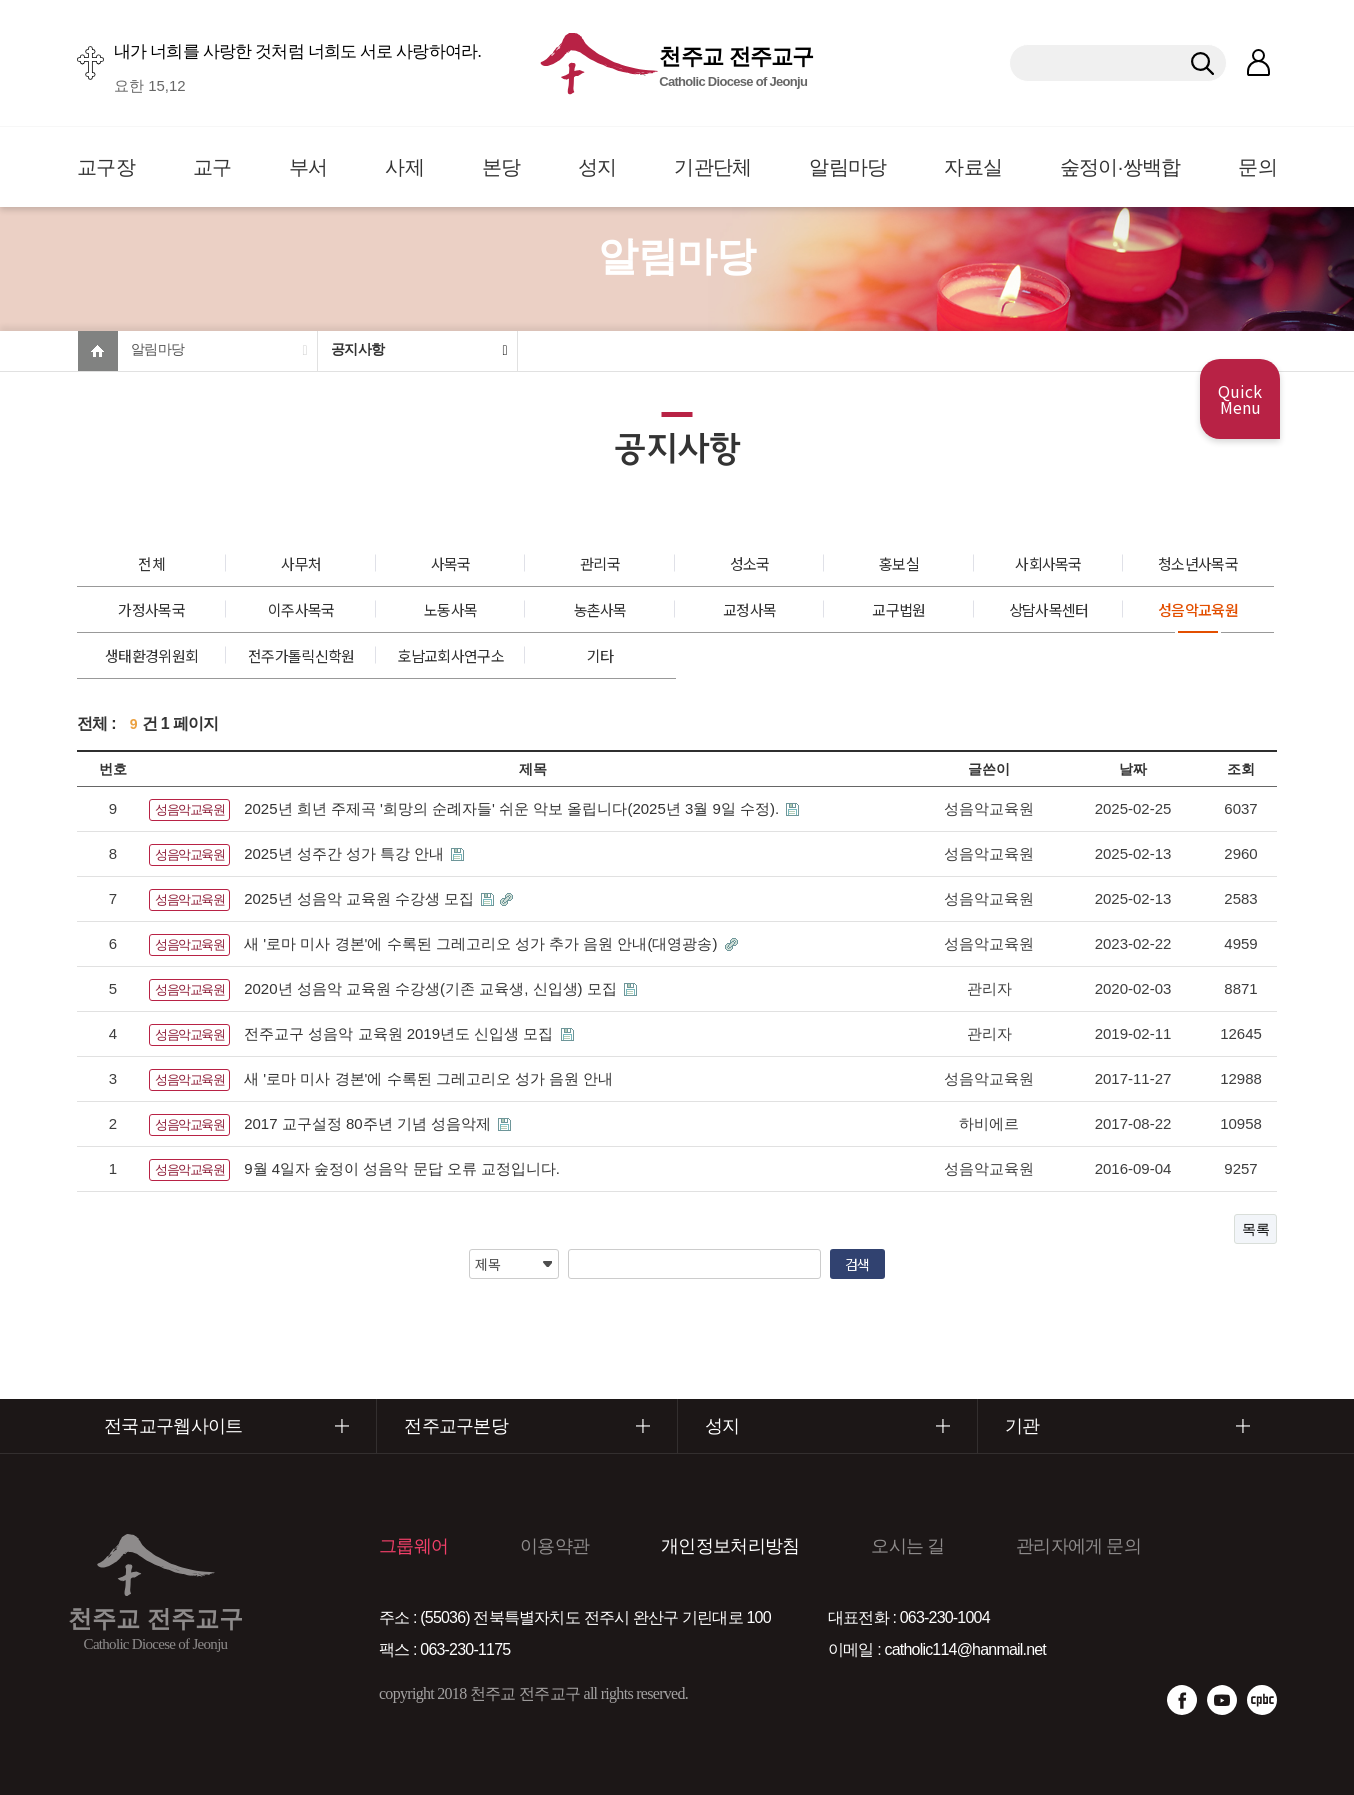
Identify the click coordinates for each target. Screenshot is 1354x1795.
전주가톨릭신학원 (301, 655)
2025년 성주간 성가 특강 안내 (346, 853)
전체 (151, 563)
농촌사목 (600, 609)
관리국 (600, 563)
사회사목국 (1048, 563)
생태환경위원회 (151, 655)
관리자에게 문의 (1078, 1546)
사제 (404, 167)
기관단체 (712, 167)
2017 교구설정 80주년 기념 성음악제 (369, 1123)
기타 (600, 655)
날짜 (1133, 769)
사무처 (301, 563)
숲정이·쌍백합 (1120, 167)
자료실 (973, 167)
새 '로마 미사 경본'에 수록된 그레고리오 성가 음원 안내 (428, 1078)
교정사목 (749, 609)
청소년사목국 (1198, 563)
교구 (212, 167)
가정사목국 (151, 609)
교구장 (106, 167)
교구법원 (898, 609)
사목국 (451, 563)
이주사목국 (301, 609)
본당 (501, 167)
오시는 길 (907, 1546)
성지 (597, 167)
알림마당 (847, 167)
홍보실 (899, 563)
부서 (308, 167)
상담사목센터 (1049, 609)
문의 (1257, 167)
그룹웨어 (413, 1546)
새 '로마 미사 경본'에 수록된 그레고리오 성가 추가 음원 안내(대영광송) (482, 943)
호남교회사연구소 (450, 655)
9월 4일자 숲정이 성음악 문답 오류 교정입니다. (402, 1168)
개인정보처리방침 (730, 1546)
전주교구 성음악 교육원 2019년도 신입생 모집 (400, 1033)
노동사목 (450, 609)
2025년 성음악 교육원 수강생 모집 (361, 898)
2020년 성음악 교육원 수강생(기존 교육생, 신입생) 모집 (432, 988)
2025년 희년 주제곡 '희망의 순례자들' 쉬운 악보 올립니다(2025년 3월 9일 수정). (513, 808)
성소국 (750, 563)
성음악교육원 (1198, 609)
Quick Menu (1240, 399)
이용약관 (554, 1546)
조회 (1241, 769)
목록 (1255, 1229)
